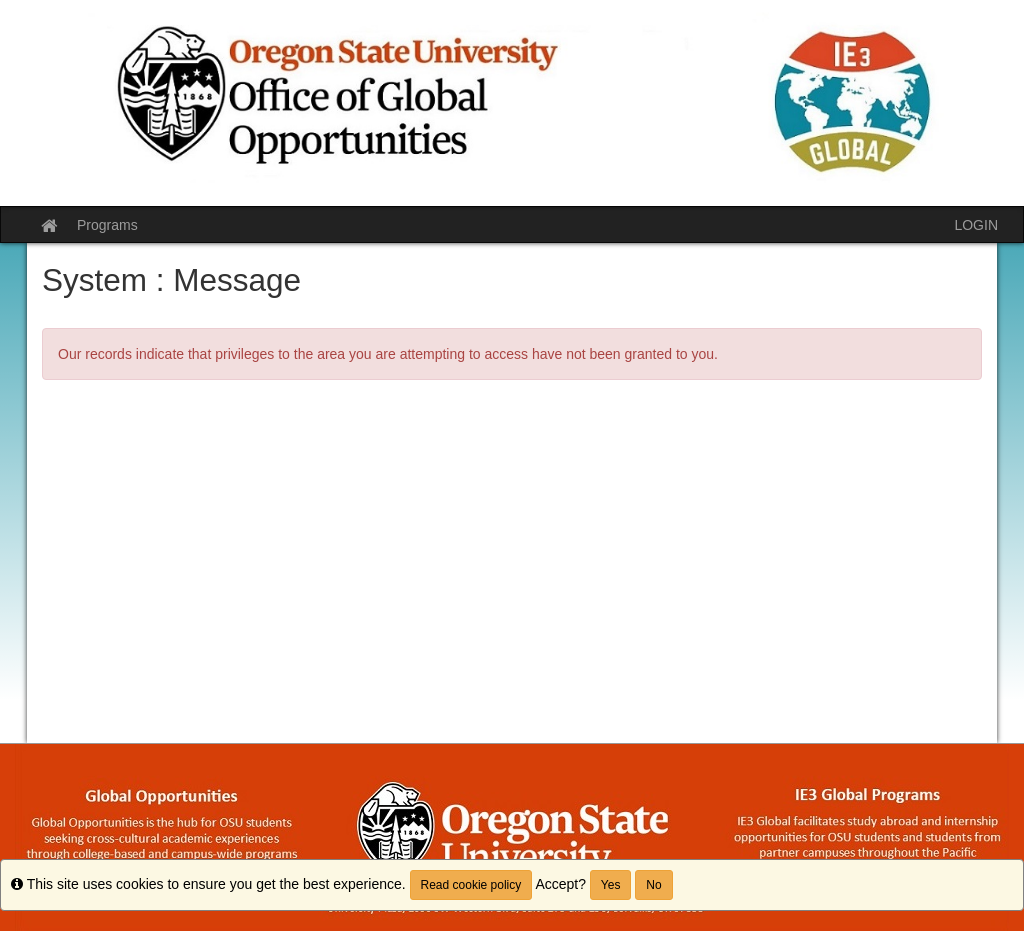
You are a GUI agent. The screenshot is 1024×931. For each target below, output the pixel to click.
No (653, 885)
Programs (107, 225)
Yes (611, 885)
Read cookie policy (471, 885)
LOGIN (976, 225)
